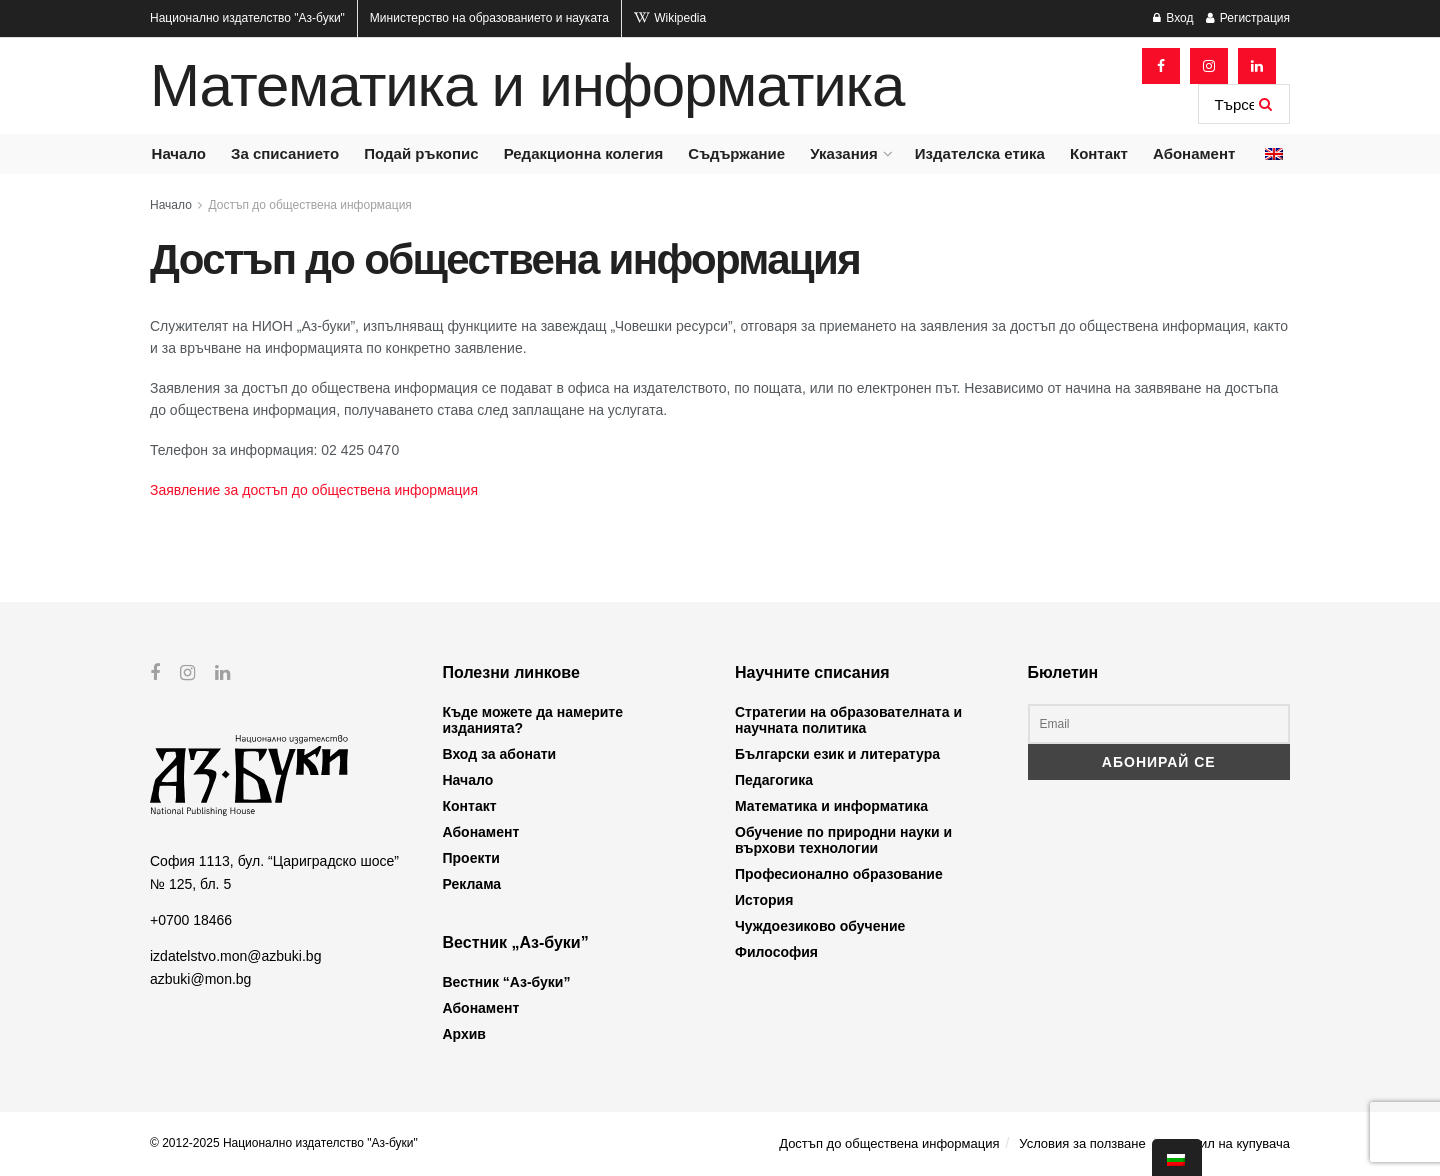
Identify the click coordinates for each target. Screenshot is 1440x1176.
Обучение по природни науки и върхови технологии (843, 840)
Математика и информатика (527, 86)
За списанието (285, 153)
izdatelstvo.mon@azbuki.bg (235, 956)
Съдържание (736, 153)
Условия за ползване (1082, 1143)
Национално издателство (247, 18)
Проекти (471, 858)
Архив (464, 1034)
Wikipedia (670, 18)
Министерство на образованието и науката (489, 18)
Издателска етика (980, 153)
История (764, 900)
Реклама (472, 884)
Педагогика (774, 780)
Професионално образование (839, 874)
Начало (179, 153)
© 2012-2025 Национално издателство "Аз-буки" (284, 1143)
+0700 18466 (191, 920)
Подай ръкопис (421, 153)
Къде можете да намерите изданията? (533, 720)
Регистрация (1248, 18)
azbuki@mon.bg (200, 978)
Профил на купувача (1227, 1143)
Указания (843, 153)
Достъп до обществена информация (310, 205)
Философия (776, 952)
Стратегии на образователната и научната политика (848, 720)
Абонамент (1194, 153)
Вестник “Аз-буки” (507, 982)
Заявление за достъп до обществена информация (314, 490)
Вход (1173, 18)
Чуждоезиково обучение (820, 926)
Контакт (1099, 153)
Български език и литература (837, 754)
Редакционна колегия (584, 153)
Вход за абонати (500, 754)
